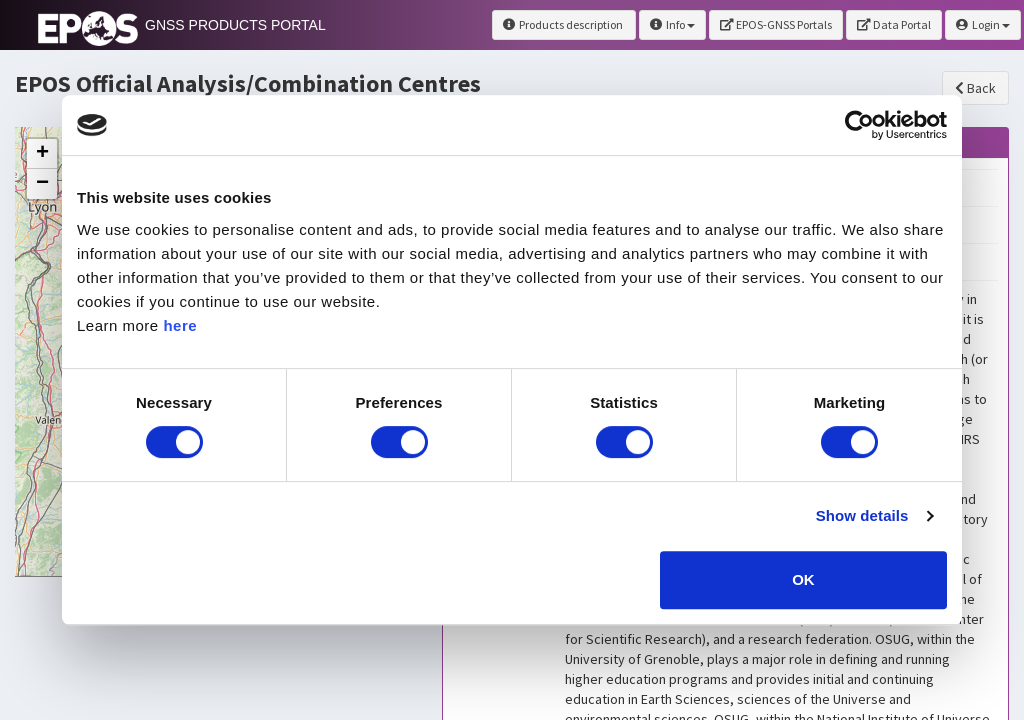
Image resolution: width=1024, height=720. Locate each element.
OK (803, 579)
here (180, 325)
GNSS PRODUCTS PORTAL (235, 25)
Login (983, 24)
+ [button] (42, 154)
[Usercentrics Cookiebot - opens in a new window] (859, 125)
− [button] (42, 184)
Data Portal (894, 24)
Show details (862, 515)
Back (975, 88)
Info (672, 24)
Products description (564, 24)
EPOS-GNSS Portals (776, 24)
